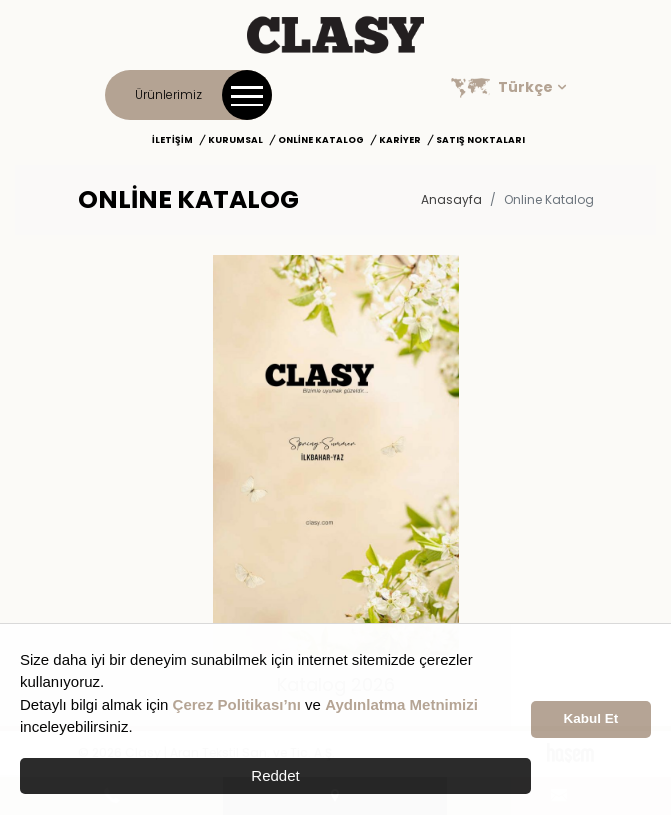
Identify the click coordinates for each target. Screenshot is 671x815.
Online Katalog (321, 140)
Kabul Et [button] (591, 718)
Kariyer (400, 140)
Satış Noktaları (480, 140)
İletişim (172, 140)
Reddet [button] (275, 775)
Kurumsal (235, 140)
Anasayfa (451, 199)
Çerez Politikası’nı (237, 704)
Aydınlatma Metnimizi (401, 704)
